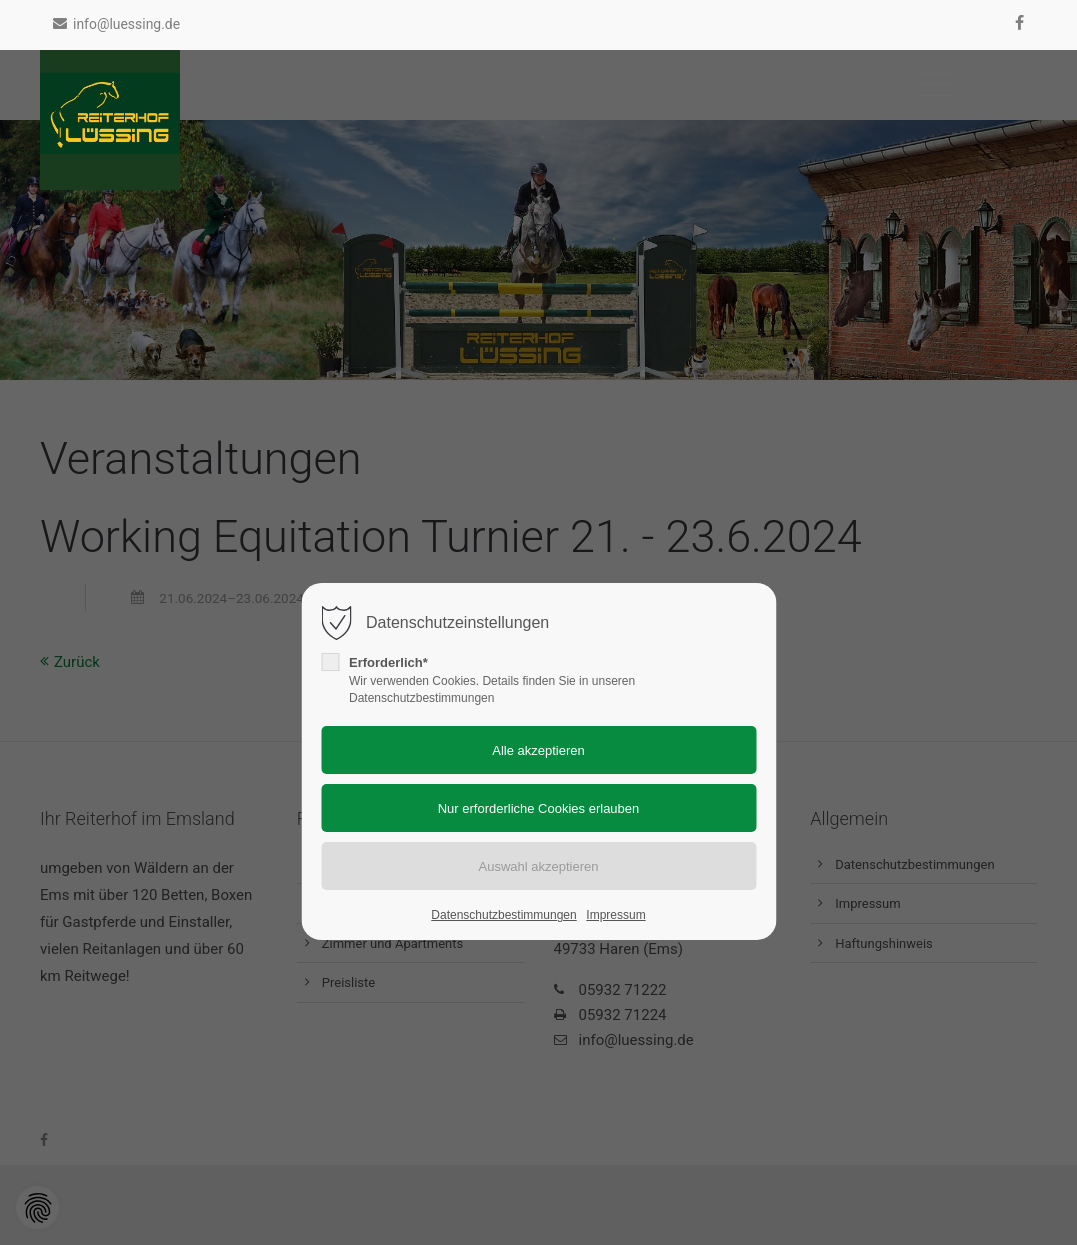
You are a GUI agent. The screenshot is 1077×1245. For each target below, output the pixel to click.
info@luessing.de (116, 24)
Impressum (615, 915)
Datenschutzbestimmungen (503, 915)
